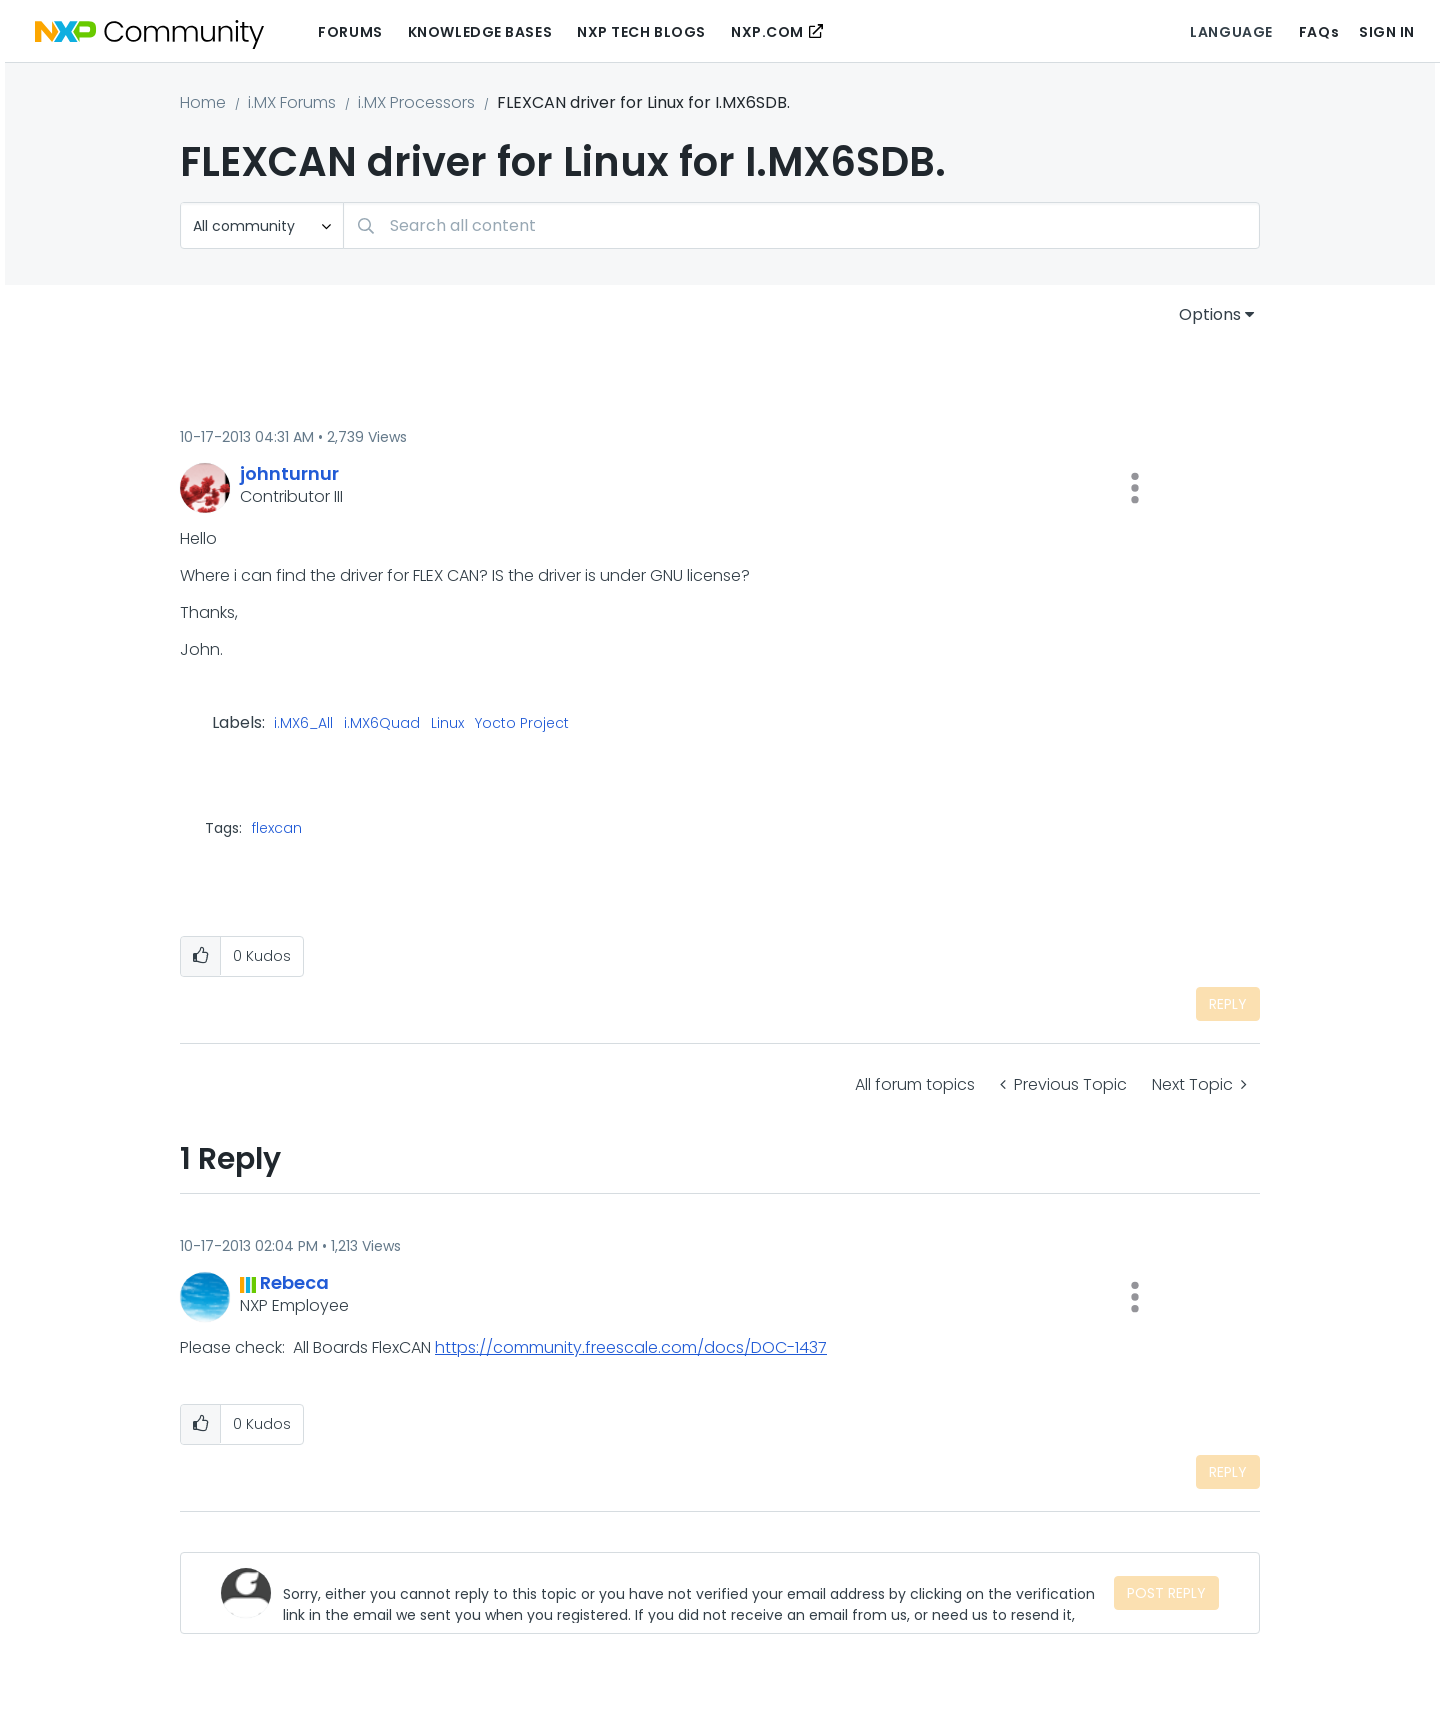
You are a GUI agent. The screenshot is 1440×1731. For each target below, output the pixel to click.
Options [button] (1210, 314)
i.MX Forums (292, 102)
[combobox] (801, 225)
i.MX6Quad (382, 724)
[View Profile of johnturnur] (289, 473)
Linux (447, 724)
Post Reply (1166, 1593)
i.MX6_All (303, 724)
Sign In (1387, 32)
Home (203, 102)
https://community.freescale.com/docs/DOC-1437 (631, 1347)
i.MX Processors (416, 102)
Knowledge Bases (480, 32)
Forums (350, 32)
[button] (1135, 488)
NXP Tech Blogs (641, 32)
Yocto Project (522, 724)
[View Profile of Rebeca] (294, 1282)
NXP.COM (767, 32)
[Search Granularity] (262, 225)
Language (1231, 32)
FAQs (1319, 32)
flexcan (277, 828)
